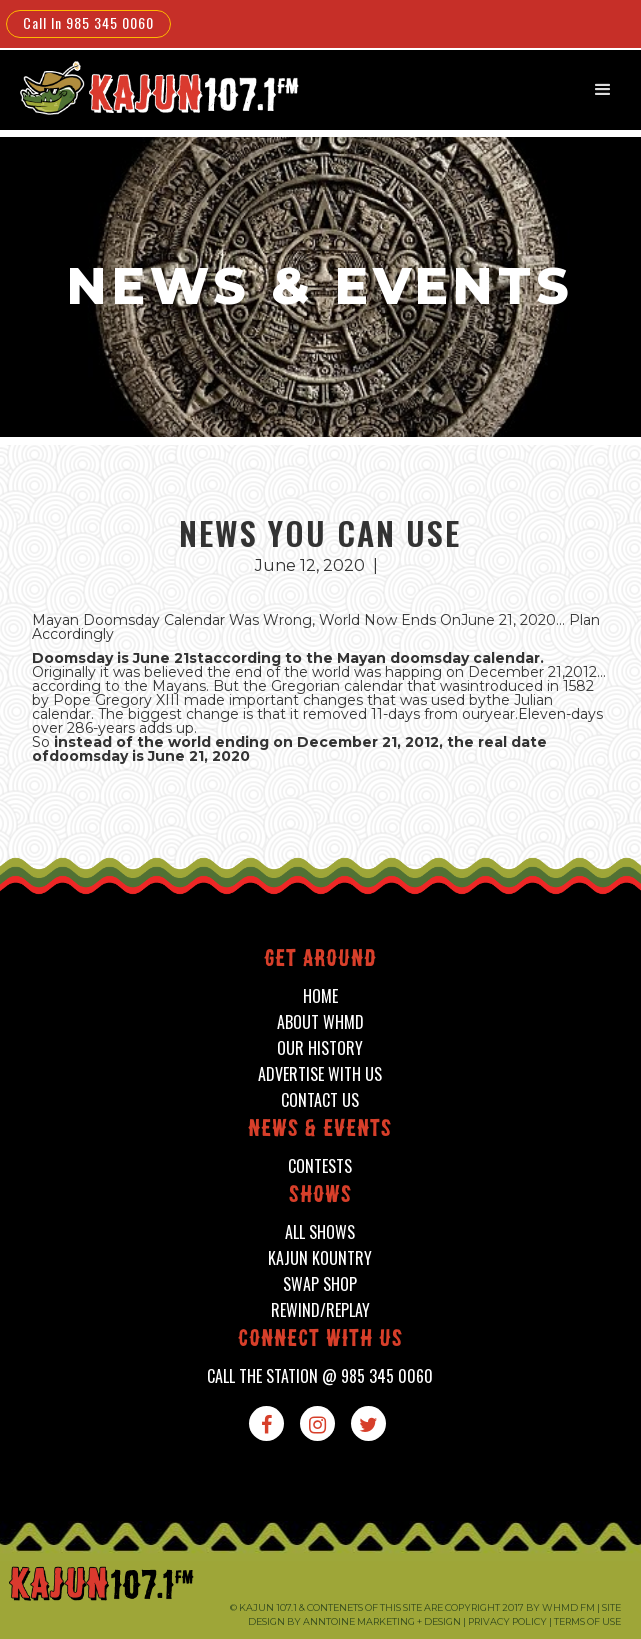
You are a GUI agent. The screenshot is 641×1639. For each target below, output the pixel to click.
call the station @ (320, 1376)
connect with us (320, 1340)
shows (320, 1196)
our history (320, 1048)
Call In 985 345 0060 (88, 22)
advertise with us (320, 1074)
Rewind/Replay (320, 1310)
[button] (603, 90)
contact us (320, 1100)
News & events (320, 1130)
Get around (320, 960)
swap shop (320, 1284)
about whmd (320, 1022)
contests (320, 1166)
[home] (146, 87)
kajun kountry (320, 1258)
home (320, 996)
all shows (320, 1232)
